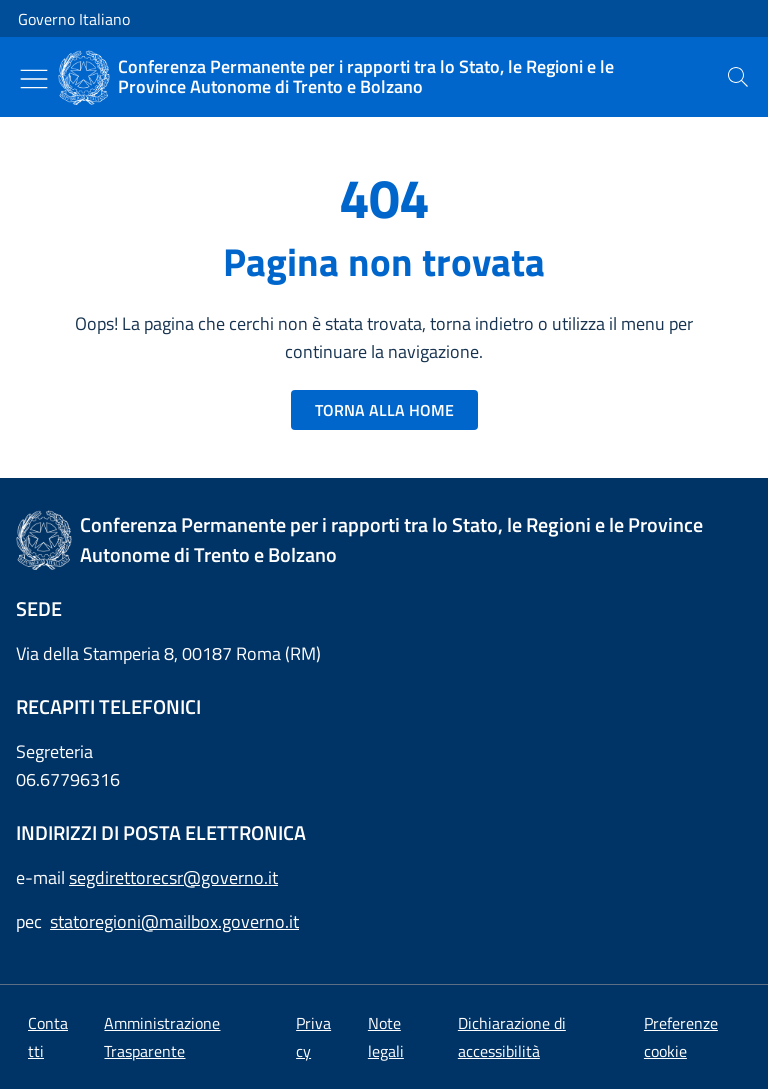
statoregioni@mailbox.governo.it (174, 921)
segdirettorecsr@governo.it (173, 877)
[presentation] (738, 77)
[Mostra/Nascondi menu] (34, 79)
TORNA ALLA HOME (384, 410)
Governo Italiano (74, 19)
